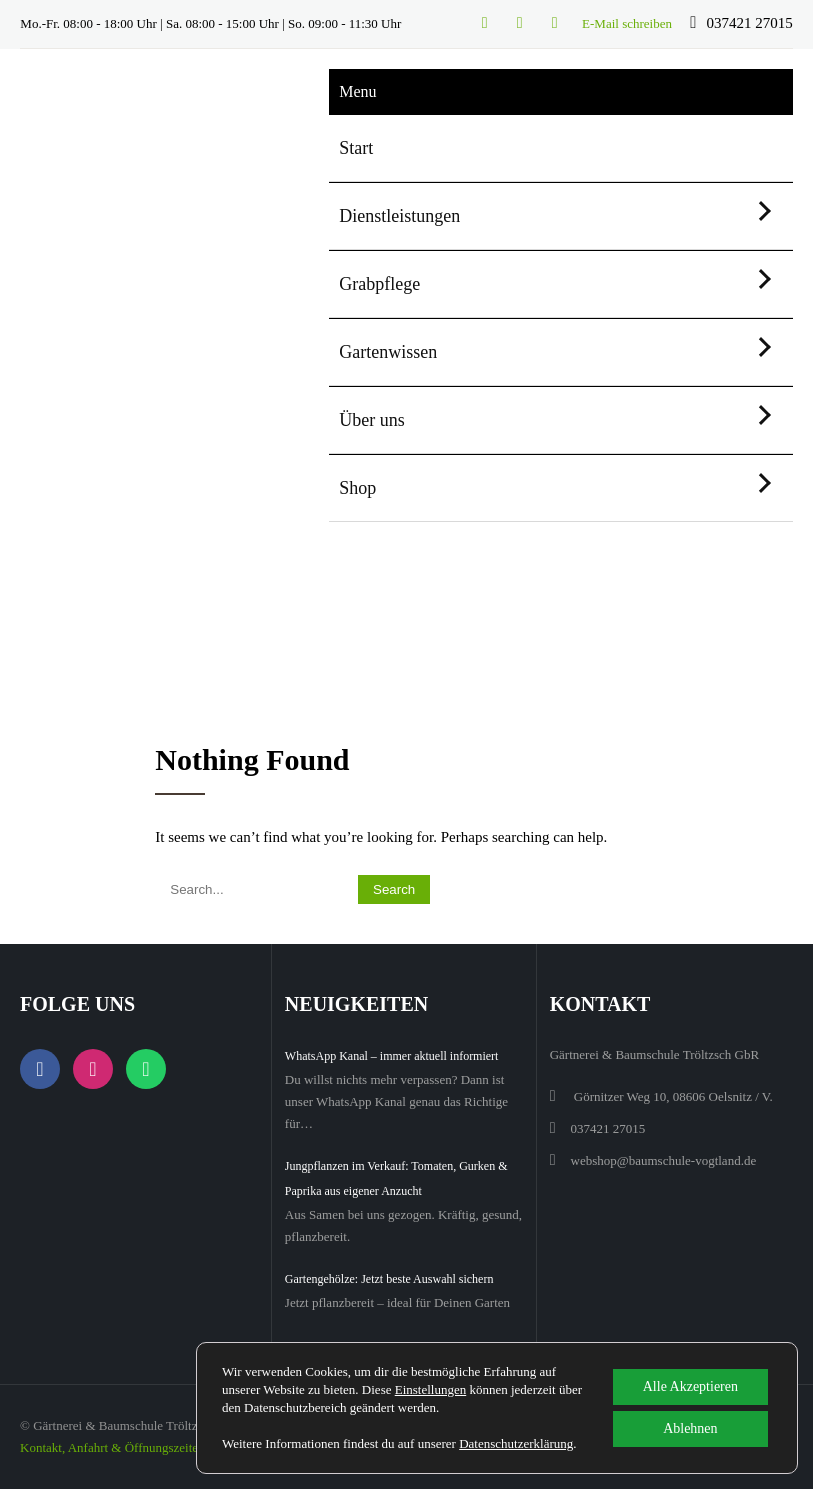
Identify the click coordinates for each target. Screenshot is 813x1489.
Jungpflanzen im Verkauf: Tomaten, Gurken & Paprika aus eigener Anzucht (396, 1178)
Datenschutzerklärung (516, 1443)
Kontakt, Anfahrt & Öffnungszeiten (112, 1447)
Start (356, 148)
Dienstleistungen (399, 216)
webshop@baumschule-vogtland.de (664, 1160)
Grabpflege (379, 284)
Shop (357, 488)
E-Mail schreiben (627, 23)
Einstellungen (431, 1389)
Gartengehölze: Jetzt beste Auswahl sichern (389, 1279)
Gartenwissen (388, 352)
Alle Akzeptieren (690, 1386)
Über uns (372, 420)
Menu (357, 91)
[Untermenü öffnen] (761, 211)
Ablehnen (690, 1428)
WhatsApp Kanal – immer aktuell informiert (392, 1056)
